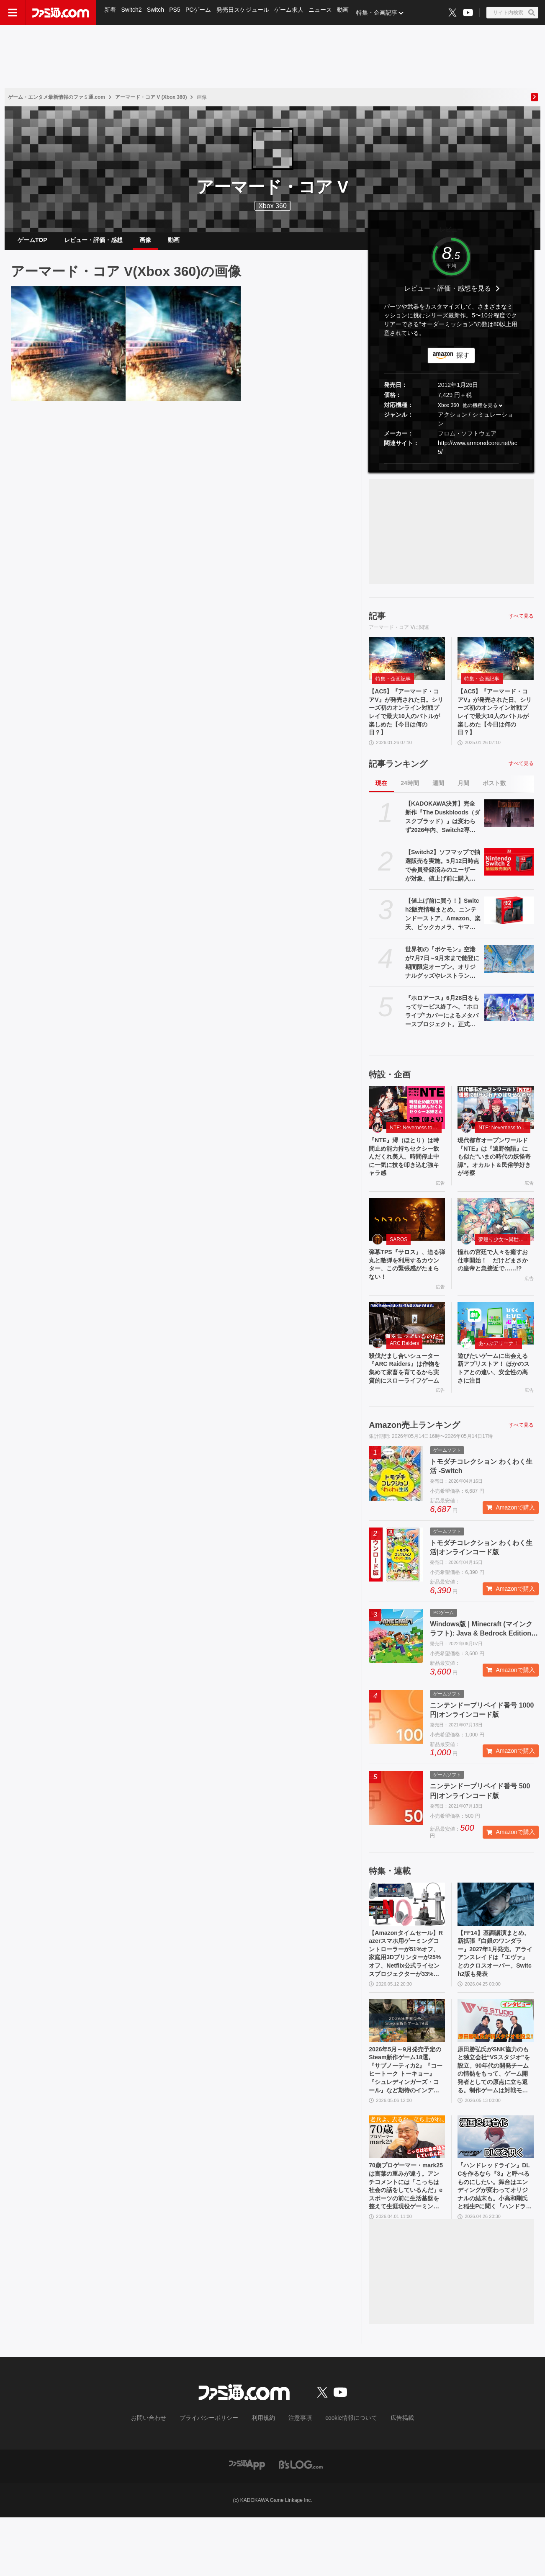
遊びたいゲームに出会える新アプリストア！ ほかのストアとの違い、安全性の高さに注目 (495, 1394)
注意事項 (297, 2477)
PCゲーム (201, 12)
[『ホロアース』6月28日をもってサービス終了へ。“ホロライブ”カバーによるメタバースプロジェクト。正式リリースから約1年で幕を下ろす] (509, 1021)
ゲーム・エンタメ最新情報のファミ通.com (56, 97)
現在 (381, 796)
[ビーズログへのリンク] (301, 2522)
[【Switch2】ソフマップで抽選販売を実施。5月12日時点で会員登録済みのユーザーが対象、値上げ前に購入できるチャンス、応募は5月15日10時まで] (509, 875)
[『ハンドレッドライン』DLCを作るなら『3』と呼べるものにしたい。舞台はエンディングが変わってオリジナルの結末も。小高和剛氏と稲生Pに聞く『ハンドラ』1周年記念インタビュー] (496, 2189)
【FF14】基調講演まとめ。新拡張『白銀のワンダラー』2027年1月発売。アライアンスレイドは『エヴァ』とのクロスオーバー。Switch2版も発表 (494, 1995)
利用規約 (264, 2477)
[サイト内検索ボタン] (512, 12)
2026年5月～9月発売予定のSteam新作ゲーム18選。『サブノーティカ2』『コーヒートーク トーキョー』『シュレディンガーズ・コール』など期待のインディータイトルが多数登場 (407, 2119)
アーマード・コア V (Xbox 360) (151, 97)
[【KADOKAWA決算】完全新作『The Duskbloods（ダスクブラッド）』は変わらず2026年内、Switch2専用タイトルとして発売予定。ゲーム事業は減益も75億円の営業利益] (509, 826)
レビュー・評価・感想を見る (447, 295)
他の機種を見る (480, 412)
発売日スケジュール (246, 12)
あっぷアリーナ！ (498, 1367)
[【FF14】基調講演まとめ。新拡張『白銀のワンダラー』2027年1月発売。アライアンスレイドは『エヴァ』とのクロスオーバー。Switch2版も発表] (496, 1942)
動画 (349, 12)
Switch (157, 12)
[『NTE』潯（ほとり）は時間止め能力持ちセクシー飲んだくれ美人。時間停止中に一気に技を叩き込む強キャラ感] (407, 1121)
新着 (110, 12)
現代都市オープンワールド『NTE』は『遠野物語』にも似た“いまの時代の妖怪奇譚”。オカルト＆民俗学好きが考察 (494, 1173)
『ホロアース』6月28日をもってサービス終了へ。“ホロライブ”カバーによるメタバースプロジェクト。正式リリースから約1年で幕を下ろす (442, 1025)
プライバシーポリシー (215, 2477)
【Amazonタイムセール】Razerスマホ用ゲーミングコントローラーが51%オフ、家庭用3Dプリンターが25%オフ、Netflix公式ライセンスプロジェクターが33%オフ (406, 1995)
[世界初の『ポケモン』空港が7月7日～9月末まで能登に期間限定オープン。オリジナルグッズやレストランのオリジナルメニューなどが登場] (509, 972)
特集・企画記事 (383, 12)
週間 (438, 796)
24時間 (410, 796)
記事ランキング (398, 777)
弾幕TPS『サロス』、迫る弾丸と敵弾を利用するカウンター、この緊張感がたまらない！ (405, 1286)
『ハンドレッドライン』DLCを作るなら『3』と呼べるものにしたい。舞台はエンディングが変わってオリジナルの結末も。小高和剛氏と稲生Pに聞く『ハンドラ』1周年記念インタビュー (494, 2242)
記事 (377, 622)
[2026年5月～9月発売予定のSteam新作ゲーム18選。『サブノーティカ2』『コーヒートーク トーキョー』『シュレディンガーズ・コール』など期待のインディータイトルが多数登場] (407, 2066)
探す (463, 362)
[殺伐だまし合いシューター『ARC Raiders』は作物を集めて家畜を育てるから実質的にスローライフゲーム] (407, 1347)
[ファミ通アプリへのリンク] (247, 2522)
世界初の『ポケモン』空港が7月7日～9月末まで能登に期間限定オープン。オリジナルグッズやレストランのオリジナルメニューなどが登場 (442, 976)
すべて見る (521, 623)
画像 (145, 243)
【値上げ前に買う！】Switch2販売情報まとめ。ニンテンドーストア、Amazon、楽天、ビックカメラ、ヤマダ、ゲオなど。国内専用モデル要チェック (443, 928)
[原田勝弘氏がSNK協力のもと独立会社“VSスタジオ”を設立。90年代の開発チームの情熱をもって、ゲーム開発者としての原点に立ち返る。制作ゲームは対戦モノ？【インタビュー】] (496, 2066)
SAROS (398, 1259)
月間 (463, 796)
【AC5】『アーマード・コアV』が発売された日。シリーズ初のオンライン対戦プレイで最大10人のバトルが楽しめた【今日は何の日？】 (406, 722)
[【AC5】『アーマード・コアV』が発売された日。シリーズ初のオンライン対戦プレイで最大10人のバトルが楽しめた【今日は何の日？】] (68, 350)
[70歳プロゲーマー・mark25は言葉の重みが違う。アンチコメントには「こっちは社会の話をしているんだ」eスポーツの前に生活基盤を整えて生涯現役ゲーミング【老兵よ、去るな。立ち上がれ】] (407, 2189)
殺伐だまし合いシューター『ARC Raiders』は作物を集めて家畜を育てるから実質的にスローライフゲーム (406, 1399)
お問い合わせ (162, 2477)
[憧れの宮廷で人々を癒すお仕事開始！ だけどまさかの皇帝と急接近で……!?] (496, 1239)
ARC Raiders (404, 1367)
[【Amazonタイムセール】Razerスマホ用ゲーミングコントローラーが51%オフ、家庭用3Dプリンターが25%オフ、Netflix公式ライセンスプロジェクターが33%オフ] (407, 1942)
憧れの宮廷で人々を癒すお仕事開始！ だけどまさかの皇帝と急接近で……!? (494, 1286)
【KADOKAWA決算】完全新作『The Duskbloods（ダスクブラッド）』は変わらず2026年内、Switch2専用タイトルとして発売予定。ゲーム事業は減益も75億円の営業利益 (442, 831)
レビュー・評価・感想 (93, 243)
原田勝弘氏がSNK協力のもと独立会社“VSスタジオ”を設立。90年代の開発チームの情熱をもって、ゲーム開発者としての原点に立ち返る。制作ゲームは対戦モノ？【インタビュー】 (495, 2119)
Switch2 (132, 12)
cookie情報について (343, 2477)
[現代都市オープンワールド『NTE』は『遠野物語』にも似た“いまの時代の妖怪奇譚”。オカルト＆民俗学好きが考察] (496, 1121)
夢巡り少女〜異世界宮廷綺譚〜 (504, 1259)
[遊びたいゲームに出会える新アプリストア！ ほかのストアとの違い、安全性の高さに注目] (496, 1347)
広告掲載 (388, 2477)
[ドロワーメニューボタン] (12, 12)
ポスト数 (494, 796)
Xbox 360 (448, 412)
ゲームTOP (32, 243)
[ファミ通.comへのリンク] (60, 13)
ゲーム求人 (293, 12)
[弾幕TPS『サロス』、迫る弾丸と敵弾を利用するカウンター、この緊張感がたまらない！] (407, 1239)
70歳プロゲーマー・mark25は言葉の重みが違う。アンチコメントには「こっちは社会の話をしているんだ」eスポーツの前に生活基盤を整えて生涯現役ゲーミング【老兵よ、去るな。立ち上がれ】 (405, 2242)
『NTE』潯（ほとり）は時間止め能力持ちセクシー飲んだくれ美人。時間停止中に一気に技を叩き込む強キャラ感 (405, 1173)
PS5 (177, 12)
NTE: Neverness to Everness (416, 1141)
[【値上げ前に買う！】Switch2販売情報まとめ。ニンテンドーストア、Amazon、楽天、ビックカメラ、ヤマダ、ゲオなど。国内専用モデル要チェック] (509, 924)
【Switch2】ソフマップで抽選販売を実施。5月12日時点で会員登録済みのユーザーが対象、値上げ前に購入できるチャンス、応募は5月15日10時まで (442, 879)
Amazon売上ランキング (414, 1463)
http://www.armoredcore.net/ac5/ (477, 454)
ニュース (325, 12)
